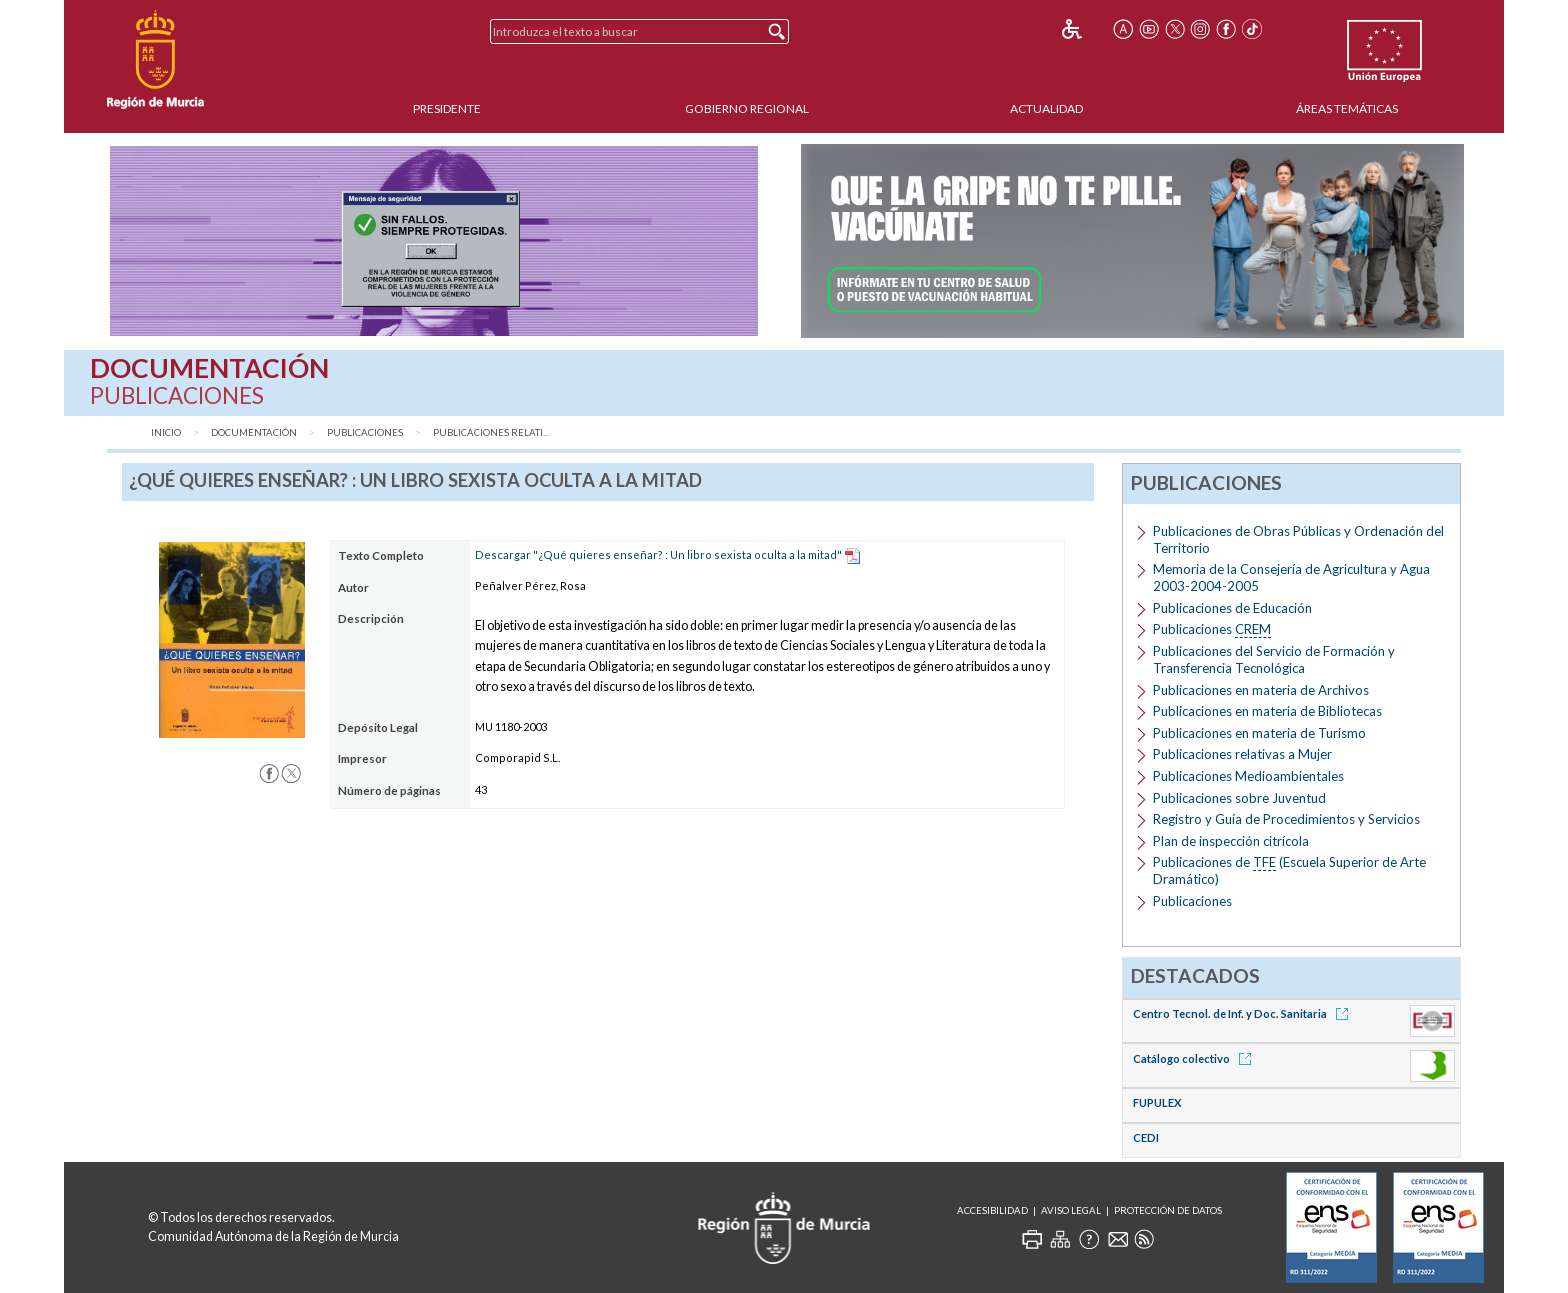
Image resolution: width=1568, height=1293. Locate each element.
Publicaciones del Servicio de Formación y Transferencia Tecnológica (1274, 659)
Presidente (447, 108)
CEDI (1146, 1137)
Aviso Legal (1071, 1210)
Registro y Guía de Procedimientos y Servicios (1286, 819)
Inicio (166, 432)
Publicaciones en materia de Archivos (1261, 690)
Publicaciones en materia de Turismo (1259, 733)
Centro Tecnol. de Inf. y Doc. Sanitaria (1244, 1013)
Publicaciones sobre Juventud (1239, 798)
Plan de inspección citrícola (1231, 841)
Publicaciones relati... (491, 432)
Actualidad (1046, 108)
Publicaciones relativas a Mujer (1242, 754)
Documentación (254, 432)
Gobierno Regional (747, 108)
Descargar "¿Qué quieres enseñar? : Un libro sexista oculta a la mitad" (658, 554)
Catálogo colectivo (1195, 1058)
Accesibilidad (992, 1210)
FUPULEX (1157, 1102)
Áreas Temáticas (1347, 108)
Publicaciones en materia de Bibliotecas (1267, 711)
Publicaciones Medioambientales (1248, 776)
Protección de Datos (1168, 1210)
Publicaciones (365, 432)
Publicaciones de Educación (1232, 608)
